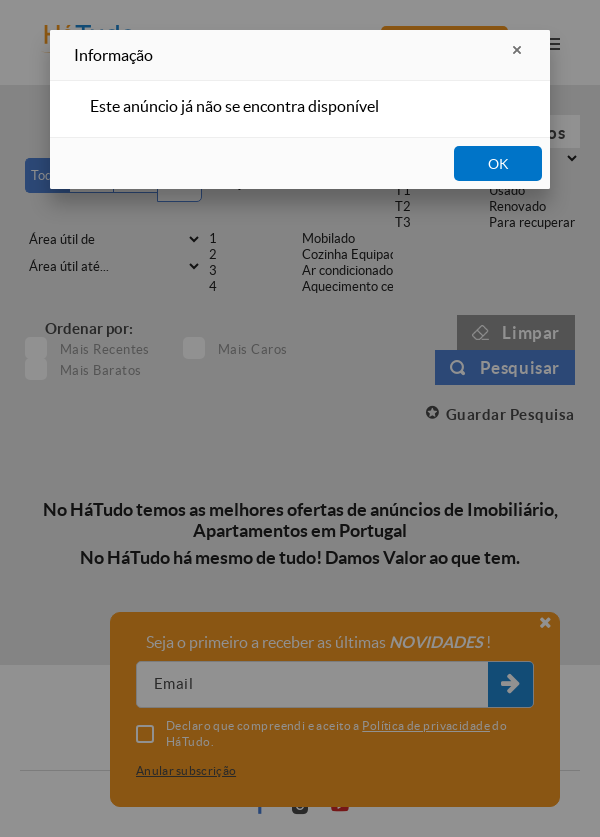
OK (498, 164)
